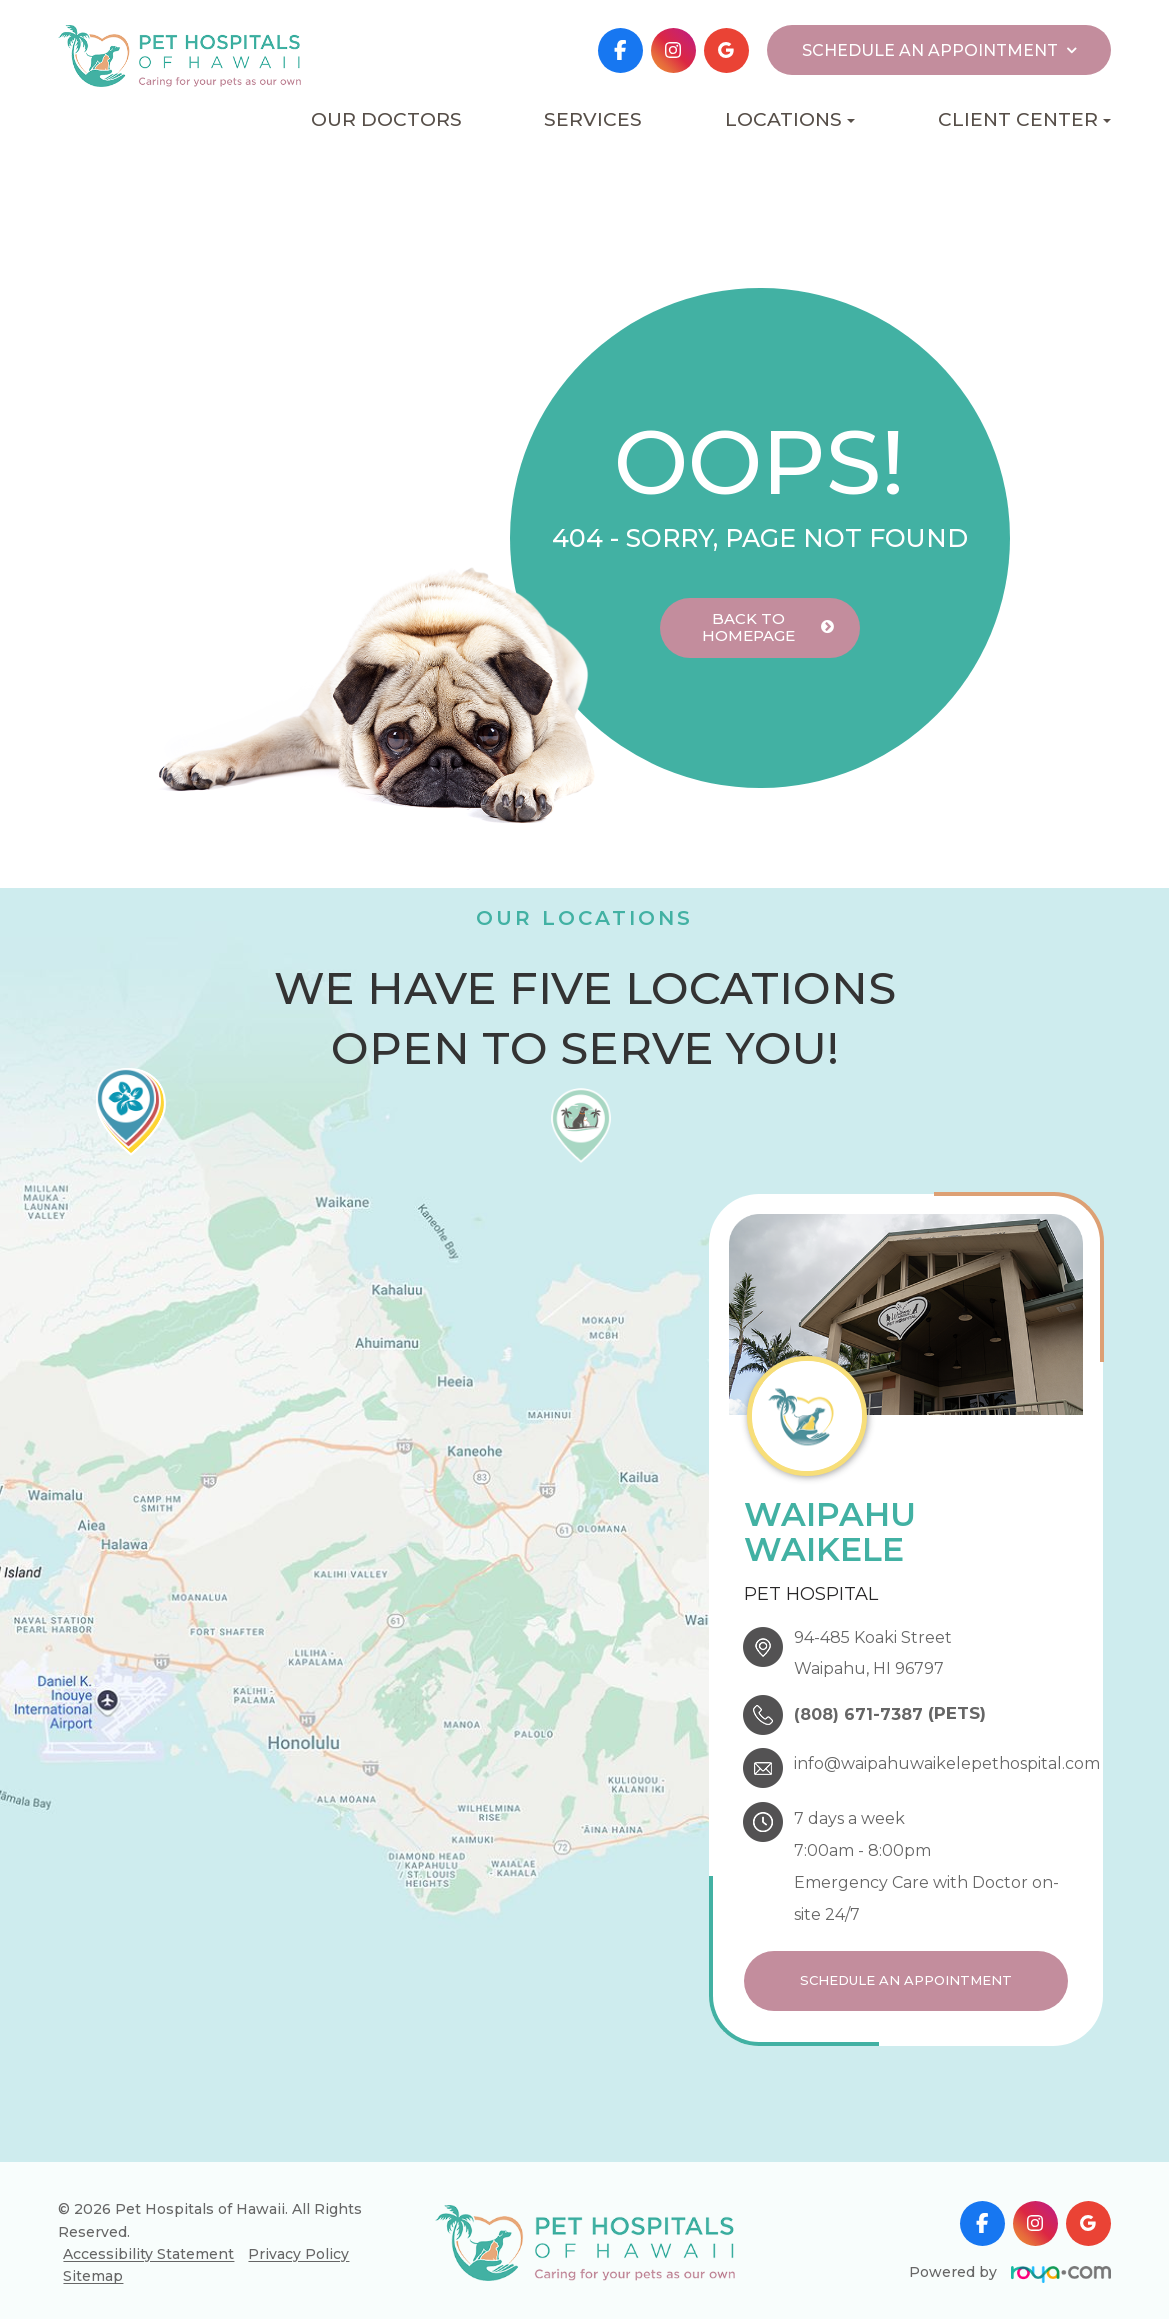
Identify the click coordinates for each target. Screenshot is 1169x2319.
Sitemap (93, 2271)
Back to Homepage (747, 627)
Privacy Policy (298, 2249)
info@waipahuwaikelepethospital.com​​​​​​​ (947, 1763)
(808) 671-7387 (858, 1714)
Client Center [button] (1024, 119)
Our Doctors (386, 119)
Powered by (1010, 2267)
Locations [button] (790, 119)
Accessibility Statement (148, 2249)
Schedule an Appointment (906, 1978)
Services (593, 119)
